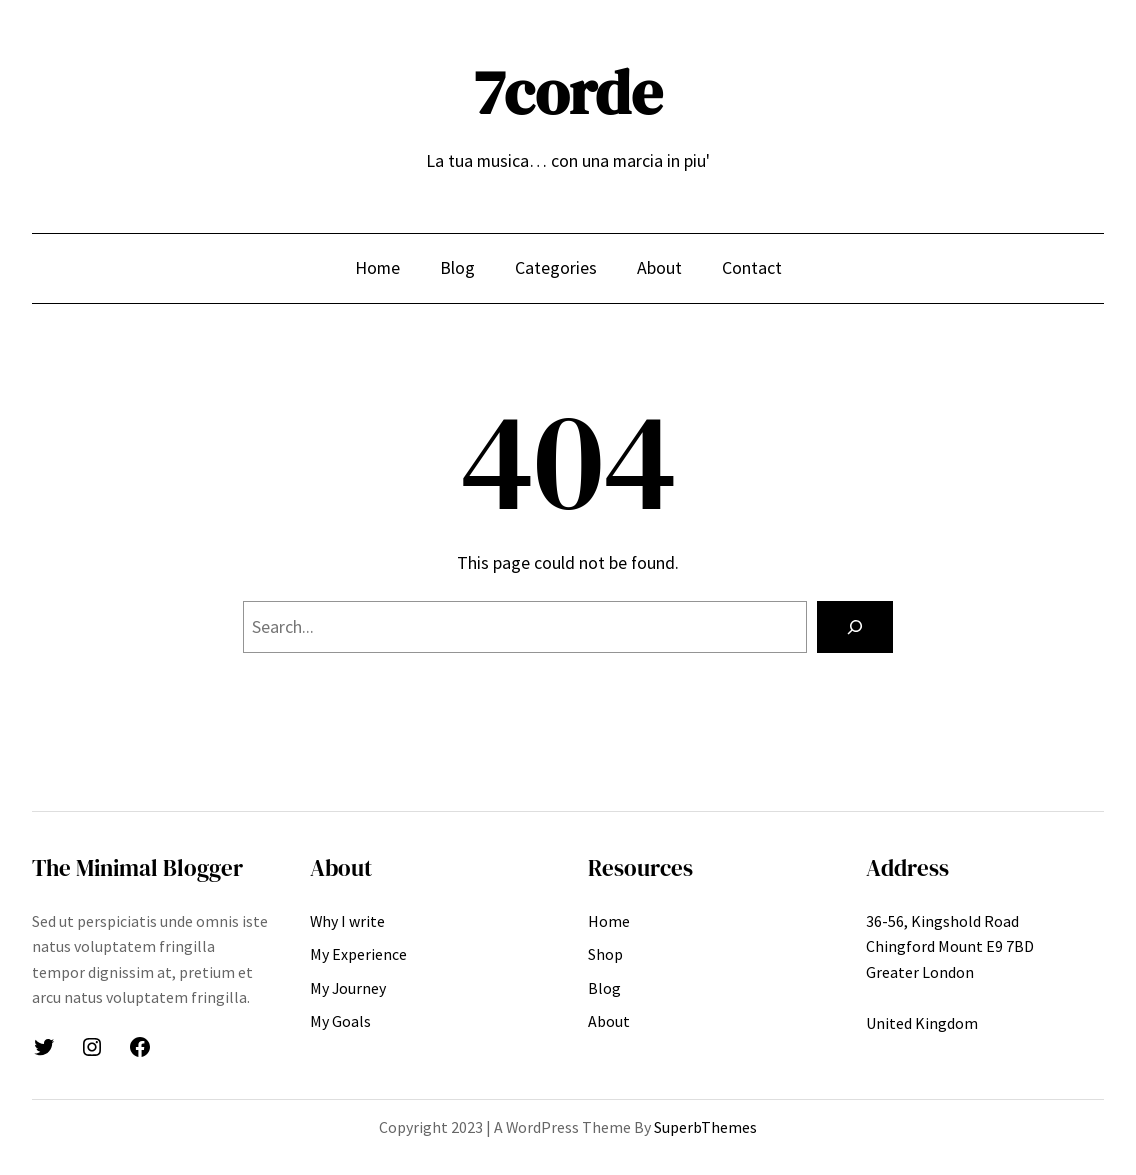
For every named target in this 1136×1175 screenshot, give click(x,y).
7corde (568, 92)
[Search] (855, 627)
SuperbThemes (705, 1127)
